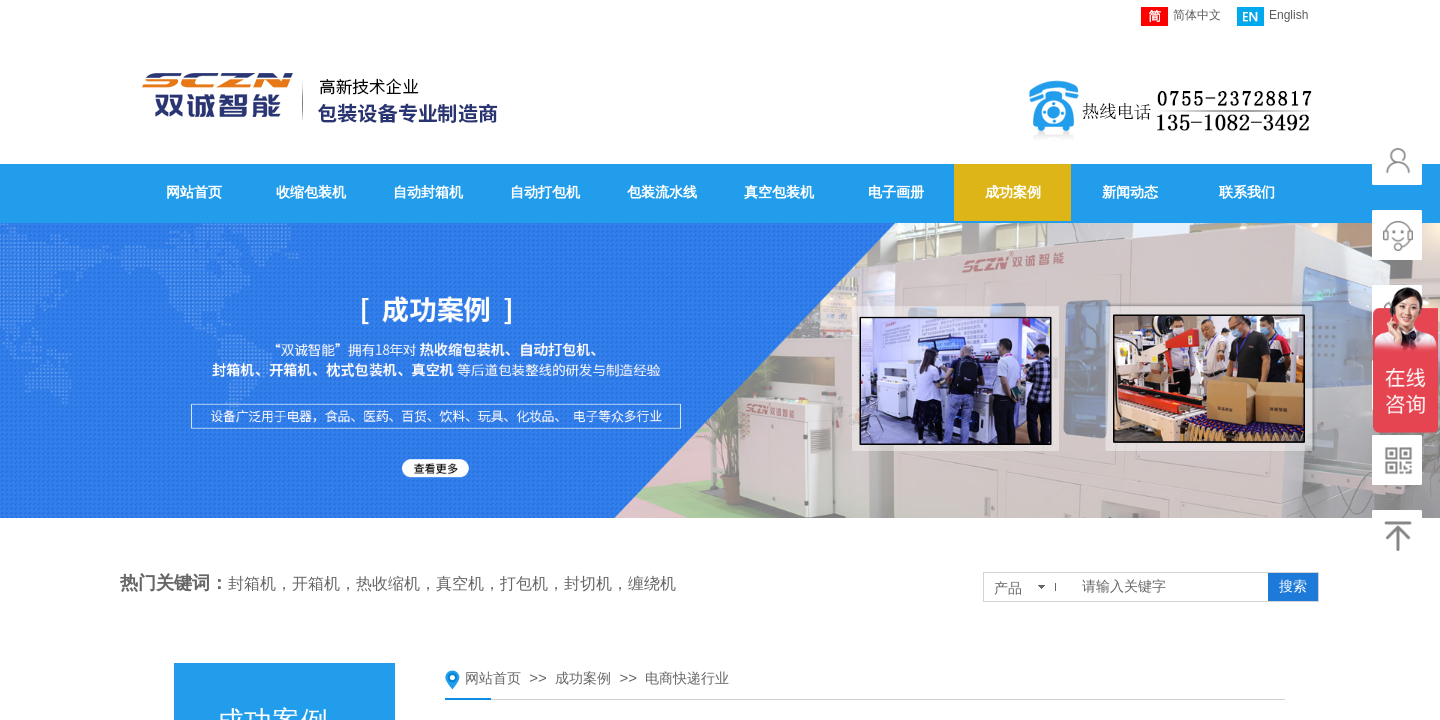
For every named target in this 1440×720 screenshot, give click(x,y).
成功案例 (583, 678)
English (1272, 16)
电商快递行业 (687, 678)
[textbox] (1171, 587)
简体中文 (1181, 16)
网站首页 (493, 678)
